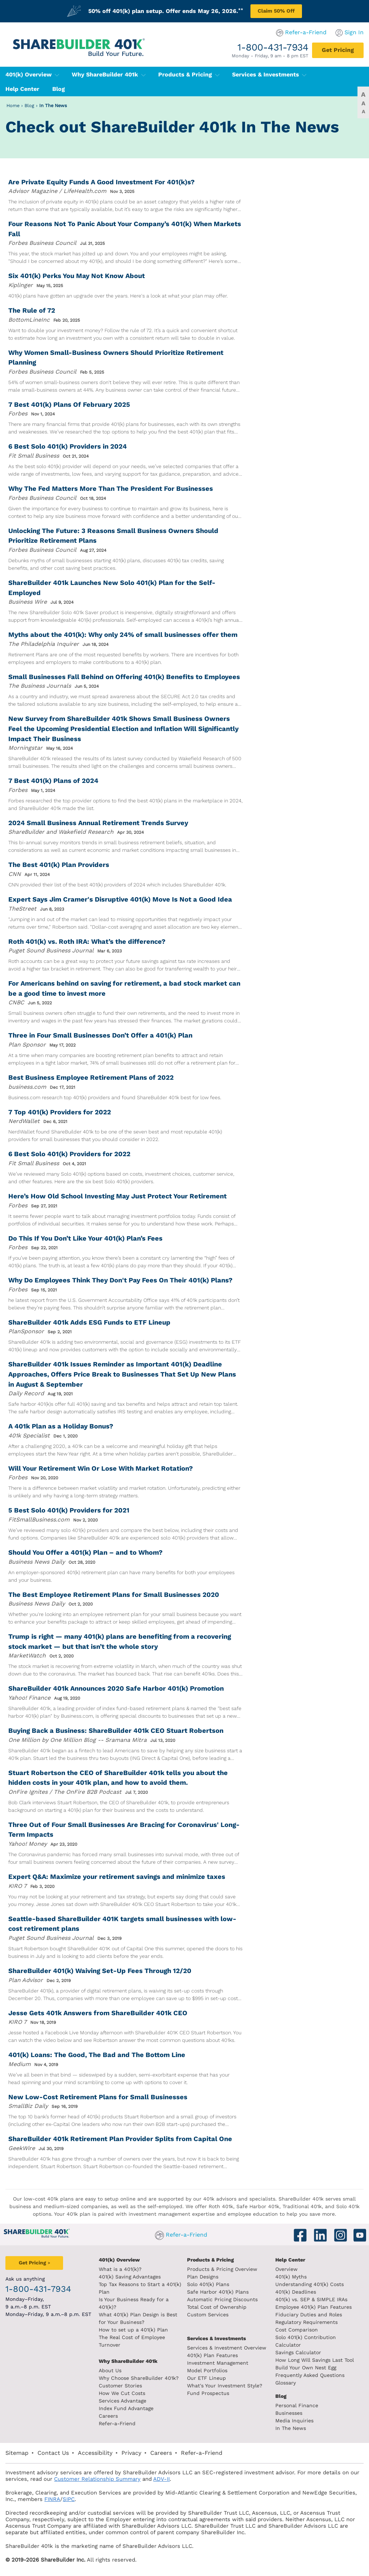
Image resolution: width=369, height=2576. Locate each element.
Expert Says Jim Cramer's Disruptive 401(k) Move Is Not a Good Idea (120, 899)
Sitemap (16, 2452)
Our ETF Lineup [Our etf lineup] (206, 2378)
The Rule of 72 (31, 310)
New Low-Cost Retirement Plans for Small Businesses (97, 2097)
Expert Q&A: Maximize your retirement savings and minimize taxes (116, 1876)
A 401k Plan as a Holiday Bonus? (60, 1426)
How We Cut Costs (122, 2393)
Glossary (285, 2383)
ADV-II (161, 2479)
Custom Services (207, 2314)
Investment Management (217, 2363)
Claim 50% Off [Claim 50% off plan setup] (276, 11)
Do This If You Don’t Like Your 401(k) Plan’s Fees (85, 1238)
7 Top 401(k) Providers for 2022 (59, 1112)
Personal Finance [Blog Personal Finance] (296, 2405)
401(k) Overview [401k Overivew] (119, 2260)
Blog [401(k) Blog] (58, 88)
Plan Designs (202, 2277)
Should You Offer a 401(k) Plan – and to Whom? (85, 1552)
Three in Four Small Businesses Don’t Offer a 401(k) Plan (100, 1035)
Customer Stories (120, 2385)
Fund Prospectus (208, 2393)
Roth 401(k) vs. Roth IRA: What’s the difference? (86, 941)
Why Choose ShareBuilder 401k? (139, 2378)
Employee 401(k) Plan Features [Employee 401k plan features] (313, 2307)
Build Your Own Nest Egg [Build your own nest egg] (305, 2367)
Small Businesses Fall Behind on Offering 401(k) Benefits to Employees (124, 677)
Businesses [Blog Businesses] (288, 2413)
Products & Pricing (188, 74)
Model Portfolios (207, 2370)
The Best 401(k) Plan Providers (58, 864)
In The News (53, 105)
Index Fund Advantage (126, 2408)
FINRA (52, 2499)
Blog (29, 105)
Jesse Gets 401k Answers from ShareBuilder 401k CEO (97, 2013)
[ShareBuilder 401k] (77, 41)
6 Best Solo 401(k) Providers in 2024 (67, 446)
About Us (110, 2370)
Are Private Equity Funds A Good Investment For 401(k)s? (101, 182)
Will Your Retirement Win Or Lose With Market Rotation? (100, 1468)
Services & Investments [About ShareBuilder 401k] (216, 2338)
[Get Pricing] (338, 50)
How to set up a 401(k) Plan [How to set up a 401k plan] (133, 2330)
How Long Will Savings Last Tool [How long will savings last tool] (314, 2360)
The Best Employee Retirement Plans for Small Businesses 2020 (113, 1594)
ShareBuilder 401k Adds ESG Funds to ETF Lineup (89, 1322)
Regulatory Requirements (306, 2322)
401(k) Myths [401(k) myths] (291, 2277)
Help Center (290, 2260)
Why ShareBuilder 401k (109, 74)
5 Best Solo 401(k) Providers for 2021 (68, 1510)
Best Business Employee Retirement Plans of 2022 (91, 1077)
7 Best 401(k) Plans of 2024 (53, 780)
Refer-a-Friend (305, 32)
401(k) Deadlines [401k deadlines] (295, 2292)
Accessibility (95, 2452)
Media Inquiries (294, 2420)
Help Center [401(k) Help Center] (22, 88)
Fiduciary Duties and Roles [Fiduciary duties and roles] (308, 2314)
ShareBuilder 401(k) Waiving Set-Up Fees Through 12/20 (99, 1970)
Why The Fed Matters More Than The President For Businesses (110, 488)
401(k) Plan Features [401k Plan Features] (212, 2355)
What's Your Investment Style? (224, 2385)
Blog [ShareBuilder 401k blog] (280, 2396)
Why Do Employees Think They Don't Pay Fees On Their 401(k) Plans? (120, 1280)
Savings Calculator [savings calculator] (298, 2352)
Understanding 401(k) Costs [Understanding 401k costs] (309, 2284)
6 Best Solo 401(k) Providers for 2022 (69, 1154)
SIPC (69, 2499)
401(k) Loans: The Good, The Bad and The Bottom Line (96, 2054)
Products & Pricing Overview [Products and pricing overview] (222, 2269)
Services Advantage (122, 2401)
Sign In (354, 32)
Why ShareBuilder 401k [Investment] (128, 2361)
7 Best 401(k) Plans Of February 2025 (69, 404)
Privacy (131, 2452)
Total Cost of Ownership (216, 2307)
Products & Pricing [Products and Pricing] (210, 2260)
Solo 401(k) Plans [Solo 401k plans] (208, 2284)
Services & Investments (269, 74)
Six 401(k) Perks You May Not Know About (76, 275)
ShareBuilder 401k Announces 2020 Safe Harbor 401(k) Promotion (116, 1688)
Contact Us (53, 2452)
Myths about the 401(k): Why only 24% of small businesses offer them (122, 634)
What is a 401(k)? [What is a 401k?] (120, 2269)
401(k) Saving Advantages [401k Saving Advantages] (130, 2277)
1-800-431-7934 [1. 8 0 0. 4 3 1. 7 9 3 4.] (272, 47)
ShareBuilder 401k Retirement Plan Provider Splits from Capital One (120, 2139)
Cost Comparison (296, 2330)
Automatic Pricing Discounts (222, 2299)
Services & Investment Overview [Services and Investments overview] (226, 2348)
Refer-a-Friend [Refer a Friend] (117, 2423)
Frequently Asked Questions (309, 2375)
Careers (108, 2416)
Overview (286, 2269)
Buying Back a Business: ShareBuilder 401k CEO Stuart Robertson (115, 1730)
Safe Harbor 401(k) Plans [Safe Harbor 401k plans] (218, 2292)
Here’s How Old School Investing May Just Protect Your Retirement (117, 1196)
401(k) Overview (32, 74)
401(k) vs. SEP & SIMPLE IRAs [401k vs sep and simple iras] (311, 2299)
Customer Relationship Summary (97, 2479)
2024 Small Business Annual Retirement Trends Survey (98, 823)
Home (12, 105)
